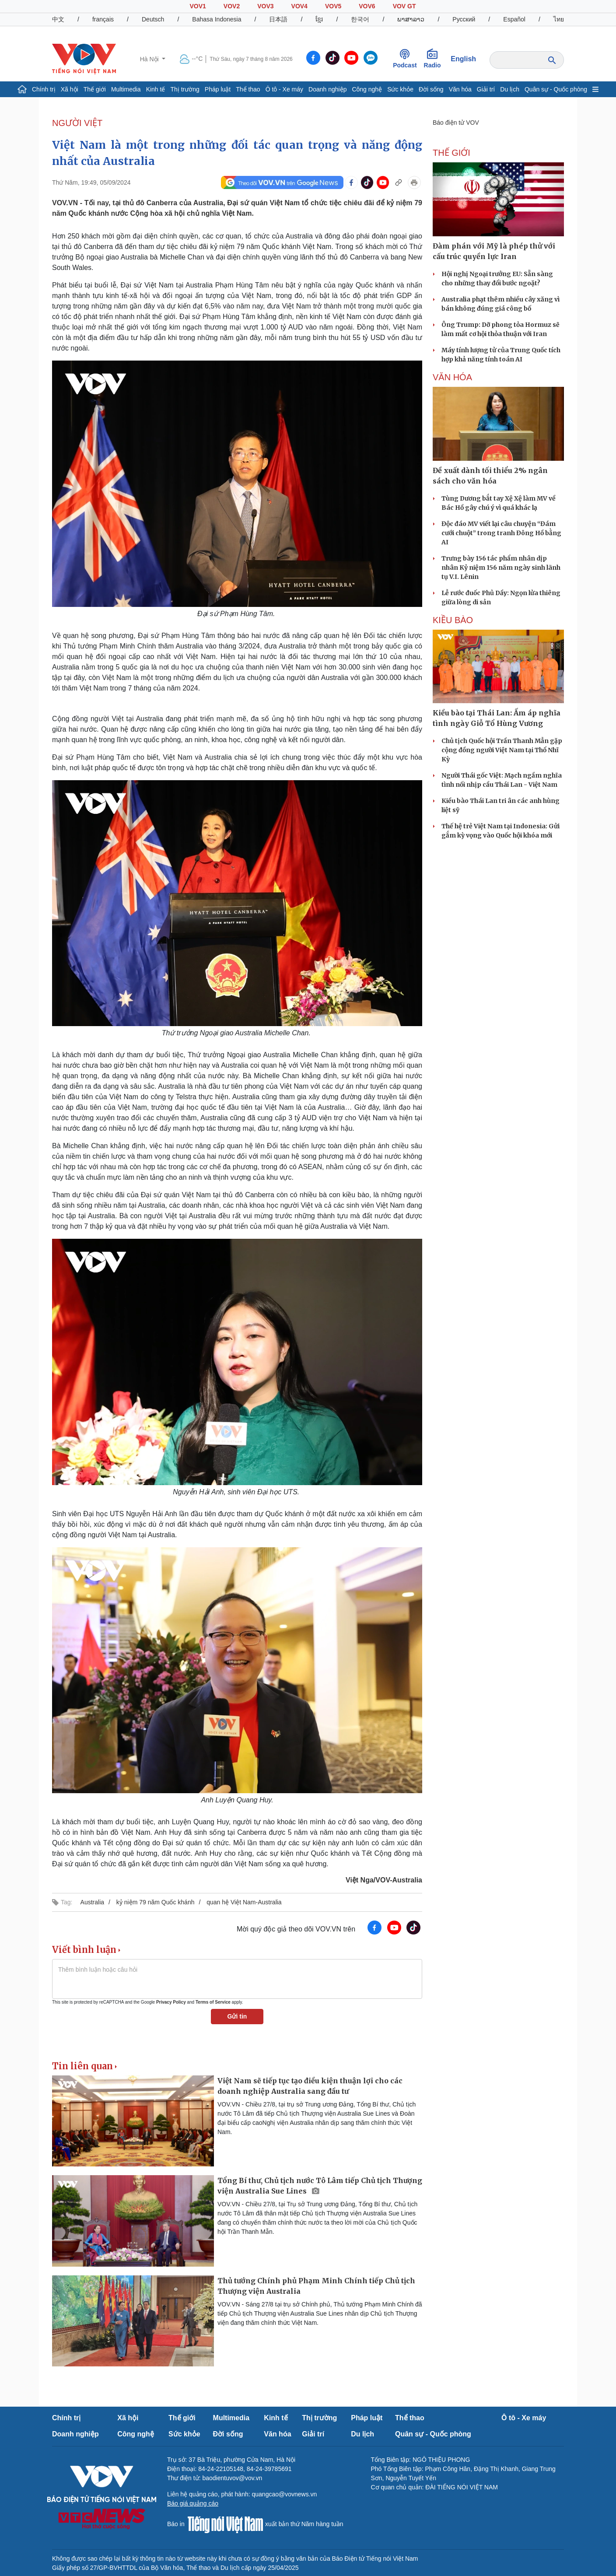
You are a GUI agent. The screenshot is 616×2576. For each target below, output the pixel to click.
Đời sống (431, 89)
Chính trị (44, 89)
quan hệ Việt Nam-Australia (243, 1902)
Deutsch (153, 19)
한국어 (360, 19)
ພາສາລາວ (410, 19)
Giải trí (486, 89)
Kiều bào (453, 620)
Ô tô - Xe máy (284, 89)
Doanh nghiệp (327, 89)
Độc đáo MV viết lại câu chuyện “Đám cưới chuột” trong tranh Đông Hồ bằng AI (501, 533)
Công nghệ (367, 89)
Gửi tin (237, 2016)
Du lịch (509, 89)
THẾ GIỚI (451, 153)
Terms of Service (213, 2002)
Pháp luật (218, 89)
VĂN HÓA (452, 377)
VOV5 (333, 6)
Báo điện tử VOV (456, 122)
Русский (463, 19)
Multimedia (126, 89)
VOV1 (197, 6)
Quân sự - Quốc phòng (556, 89)
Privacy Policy (171, 2002)
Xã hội (69, 89)
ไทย (558, 19)
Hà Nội (150, 59)
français (103, 19)
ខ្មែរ (319, 19)
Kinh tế (155, 89)
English (463, 59)
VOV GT (404, 6)
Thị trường (184, 89)
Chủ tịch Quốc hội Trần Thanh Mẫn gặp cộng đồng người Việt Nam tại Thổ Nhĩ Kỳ (501, 750)
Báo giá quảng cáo (192, 2503)
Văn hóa (460, 89)
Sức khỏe (400, 89)
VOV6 (367, 6)
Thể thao (248, 89)
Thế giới (95, 89)
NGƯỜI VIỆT (77, 123)
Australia (92, 1902)
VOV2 (232, 6)
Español (514, 19)
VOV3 (265, 6)
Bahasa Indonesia (216, 19)
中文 (58, 19)
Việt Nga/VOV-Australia (384, 1880)
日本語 (278, 19)
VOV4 (299, 6)
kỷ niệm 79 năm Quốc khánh (155, 1902)
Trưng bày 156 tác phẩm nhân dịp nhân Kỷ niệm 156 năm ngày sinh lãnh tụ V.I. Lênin (500, 567)
